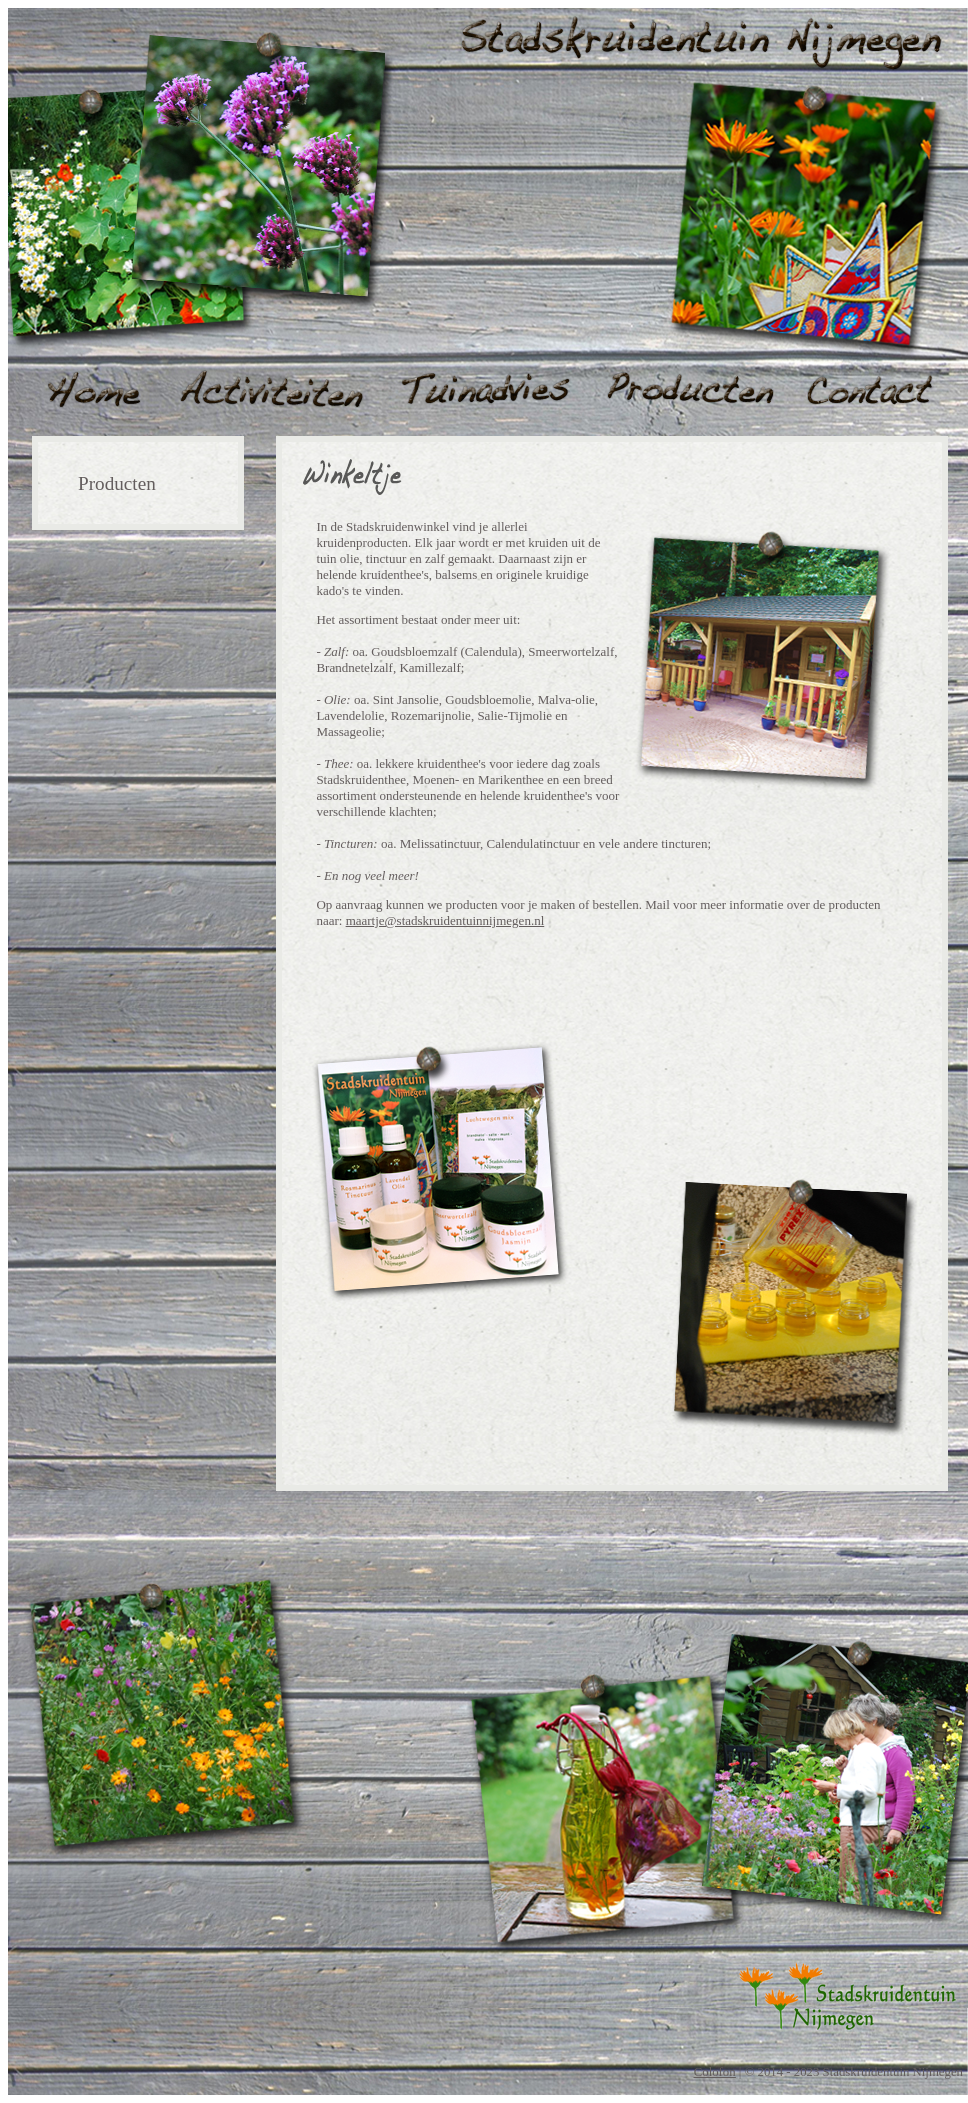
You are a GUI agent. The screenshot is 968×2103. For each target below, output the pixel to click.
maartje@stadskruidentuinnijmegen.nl (445, 920)
